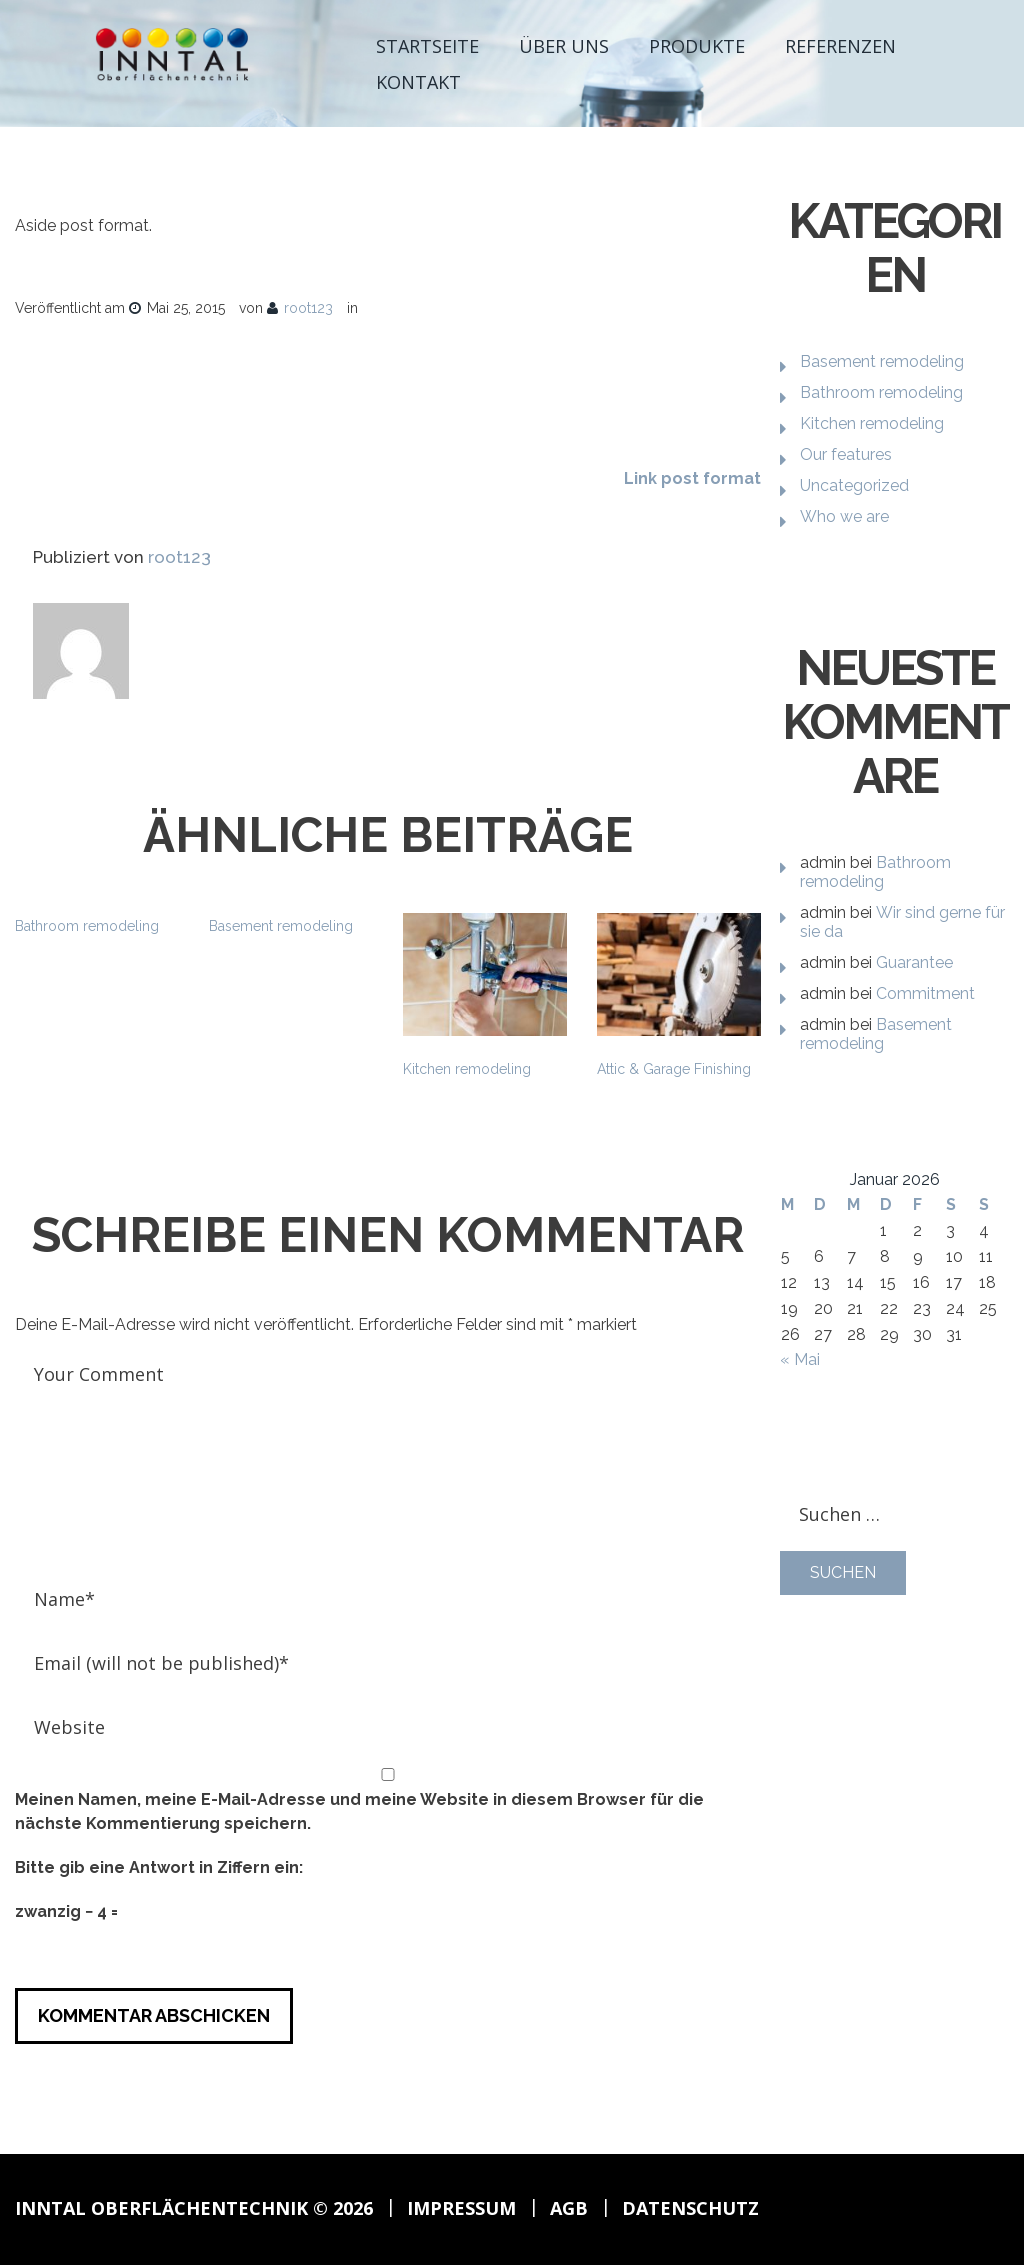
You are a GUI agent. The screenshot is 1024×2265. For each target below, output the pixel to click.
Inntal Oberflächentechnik (161, 2208)
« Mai (800, 1359)
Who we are (844, 516)
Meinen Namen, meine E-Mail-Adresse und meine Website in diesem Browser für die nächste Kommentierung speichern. (359, 1811)
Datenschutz (690, 2208)
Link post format (692, 478)
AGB (569, 2208)
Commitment (925, 993)
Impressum (461, 2208)
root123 (308, 308)
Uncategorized (854, 485)
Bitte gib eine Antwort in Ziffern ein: (159, 1867)
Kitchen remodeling (467, 1069)
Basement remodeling (281, 926)
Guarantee (914, 962)
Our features (846, 454)
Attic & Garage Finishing (674, 1069)
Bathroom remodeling (87, 926)
